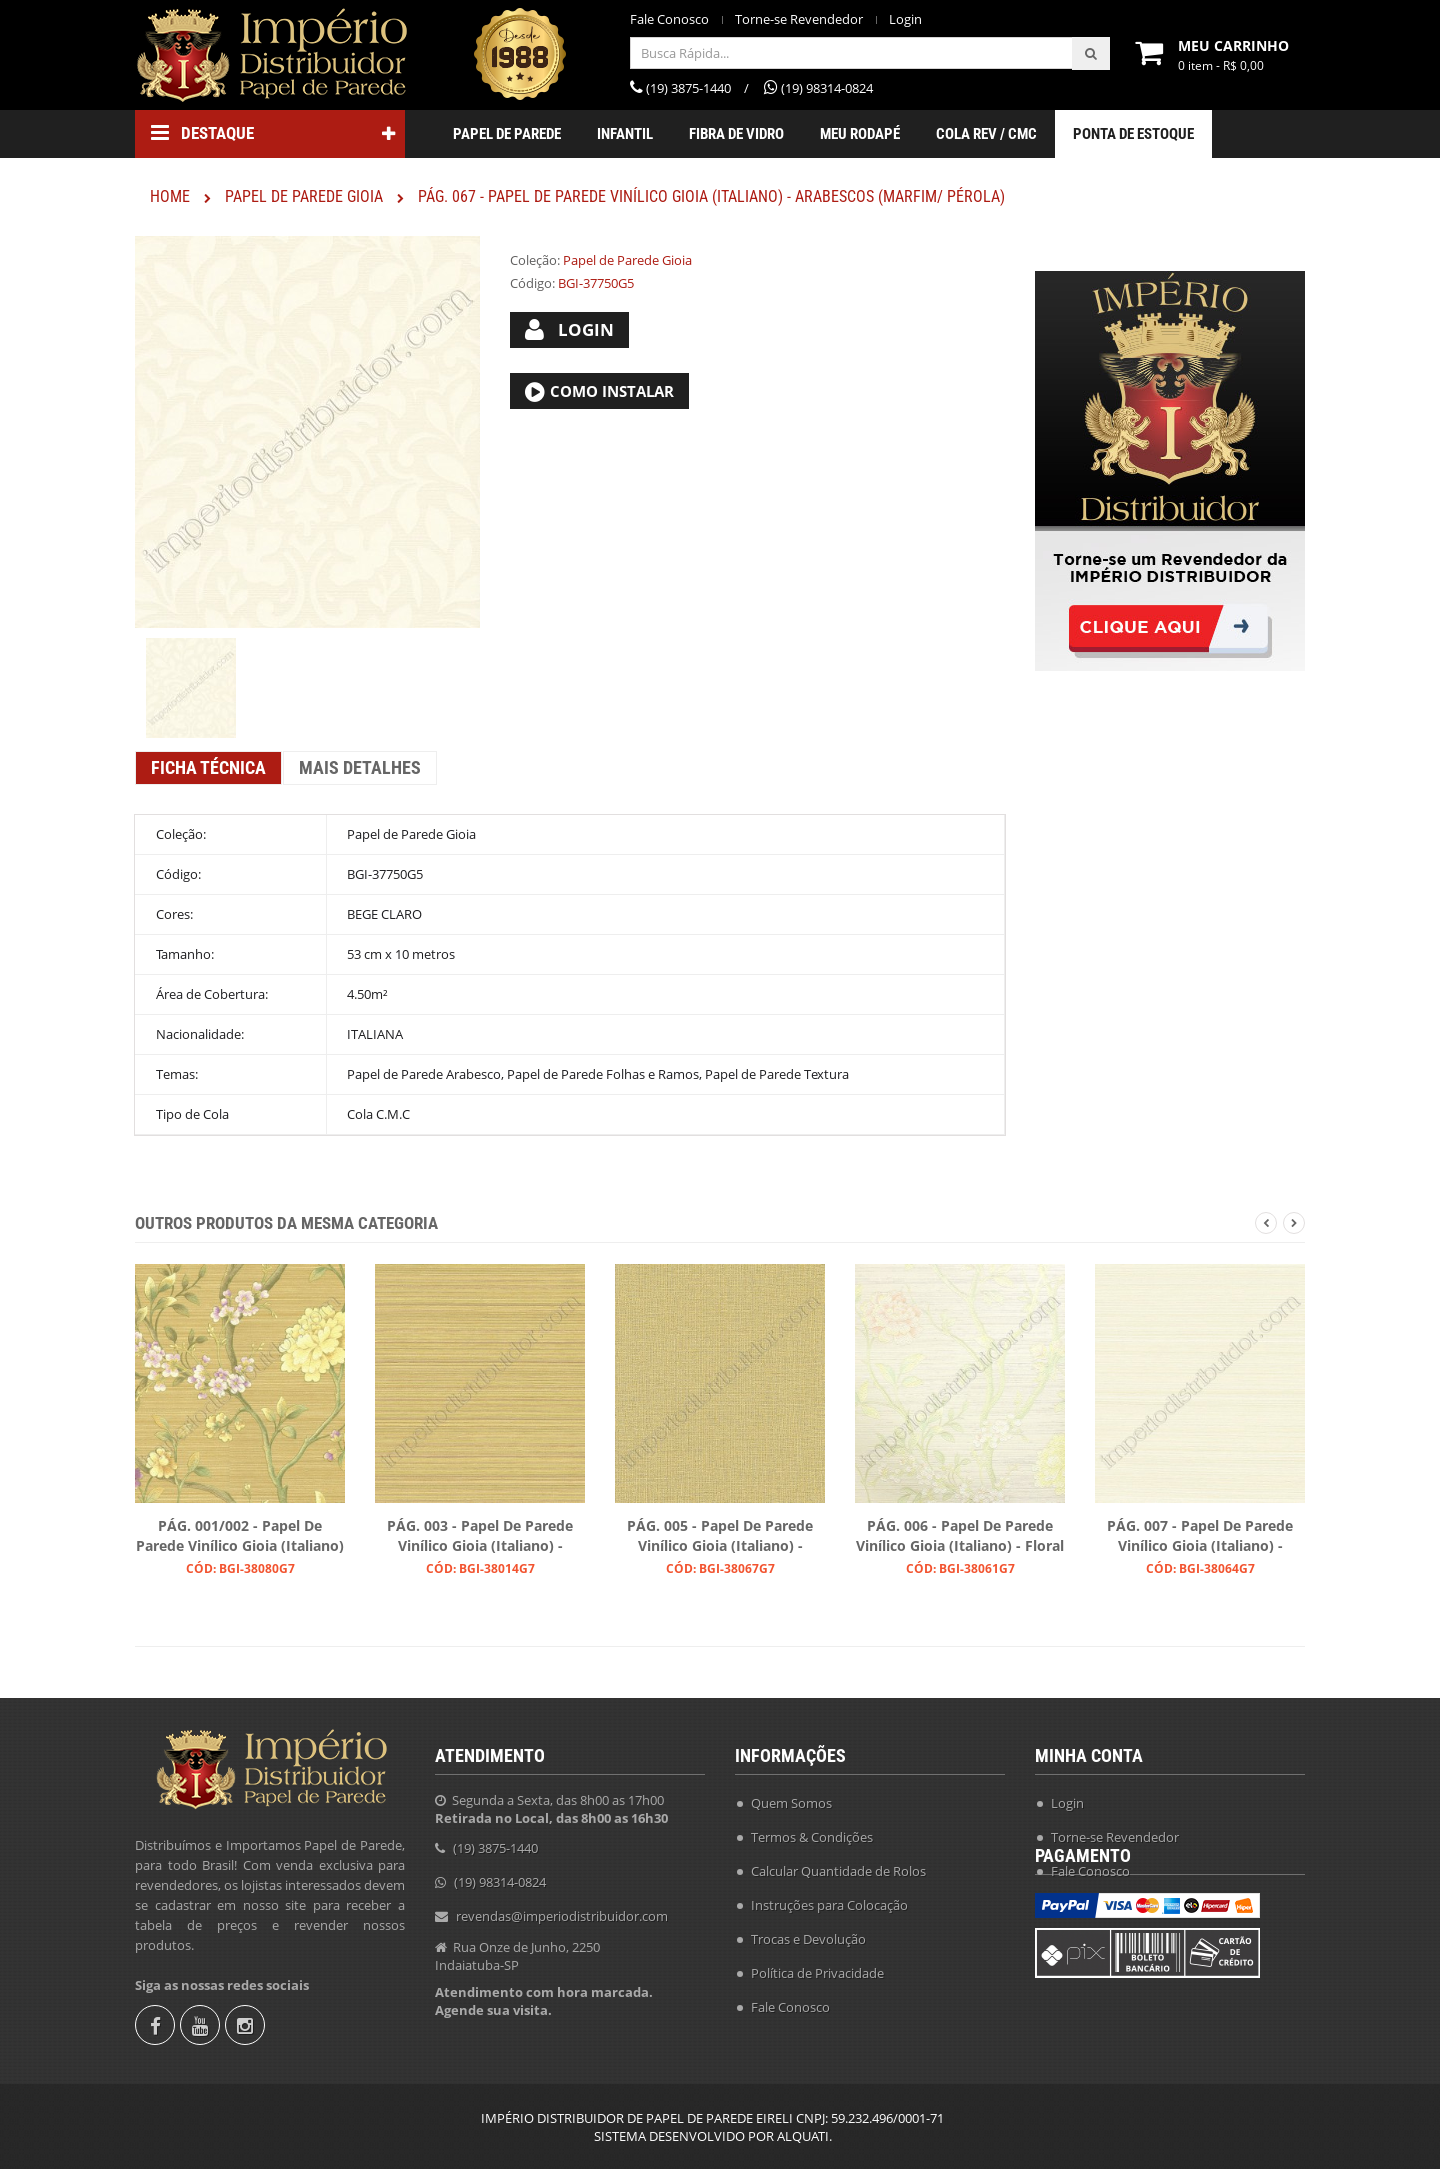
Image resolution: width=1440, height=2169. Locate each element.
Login (905, 19)
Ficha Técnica (208, 767)
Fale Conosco (669, 19)
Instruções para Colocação (829, 1899)
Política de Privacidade (817, 1967)
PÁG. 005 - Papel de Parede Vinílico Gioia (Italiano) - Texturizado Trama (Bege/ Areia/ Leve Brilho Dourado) (720, 1537)
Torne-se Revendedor (799, 19)
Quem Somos (791, 1797)
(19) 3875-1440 (495, 1842)
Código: (532, 283)
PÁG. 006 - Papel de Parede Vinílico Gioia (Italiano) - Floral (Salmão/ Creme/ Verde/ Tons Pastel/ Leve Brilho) (960, 1537)
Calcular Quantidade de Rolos (838, 1865)
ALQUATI (803, 2136)
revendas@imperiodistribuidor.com (562, 1910)
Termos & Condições (812, 1831)
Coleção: (535, 260)
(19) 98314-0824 (500, 1876)
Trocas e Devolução (808, 1933)
